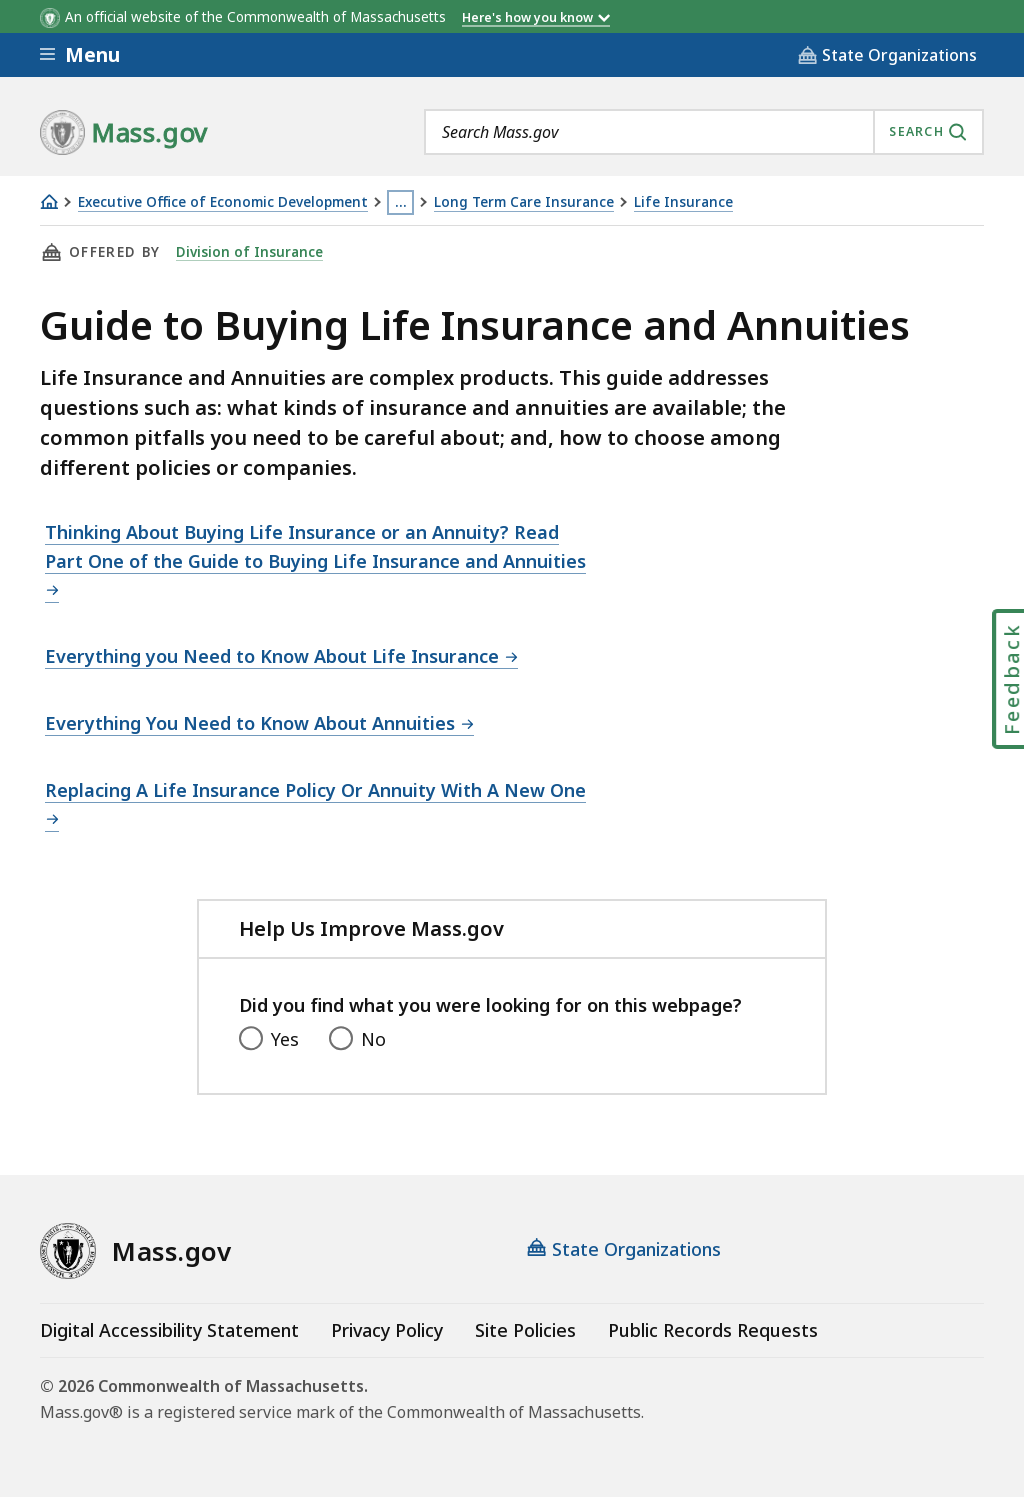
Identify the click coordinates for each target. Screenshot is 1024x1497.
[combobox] (704, 132)
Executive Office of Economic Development (223, 202)
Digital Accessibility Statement (169, 1330)
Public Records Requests (713, 1330)
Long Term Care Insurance (524, 202)
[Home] (49, 201)
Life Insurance (683, 202)
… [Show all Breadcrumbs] (401, 202)
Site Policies (525, 1330)
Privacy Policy (387, 1330)
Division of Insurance (249, 252)
